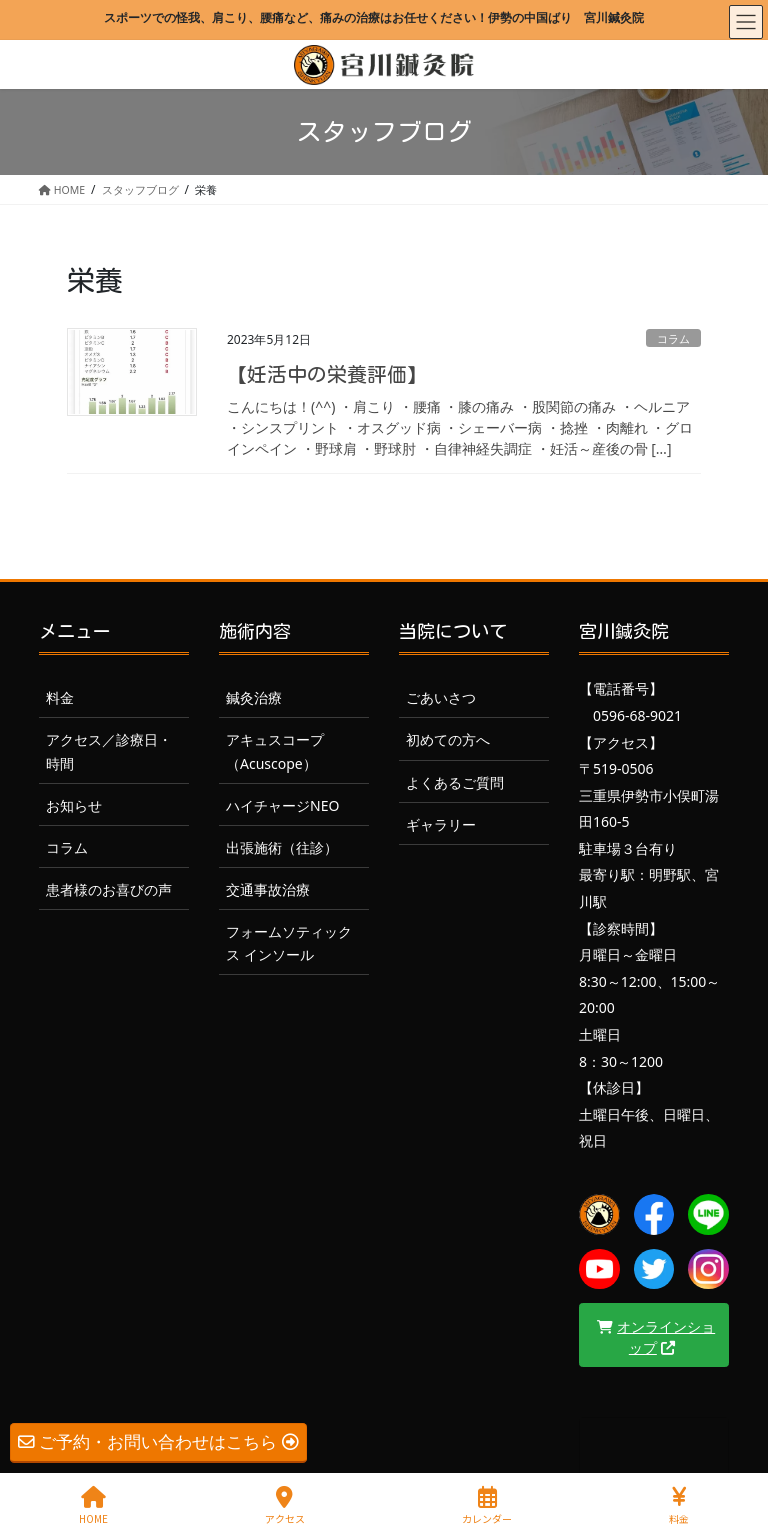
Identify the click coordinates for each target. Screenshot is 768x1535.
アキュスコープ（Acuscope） (275, 751)
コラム (673, 338)
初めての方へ (448, 739)
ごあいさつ (441, 697)
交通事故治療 (268, 889)
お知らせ (74, 805)
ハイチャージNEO (282, 805)
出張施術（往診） (282, 847)
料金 (60, 697)
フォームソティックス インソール (289, 943)
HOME (93, 1505)
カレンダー (487, 1505)
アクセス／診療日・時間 (109, 751)
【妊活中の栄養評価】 (327, 374)
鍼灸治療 (254, 697)
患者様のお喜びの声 (109, 889)
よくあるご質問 (455, 782)
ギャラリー (441, 824)
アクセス (285, 1505)
